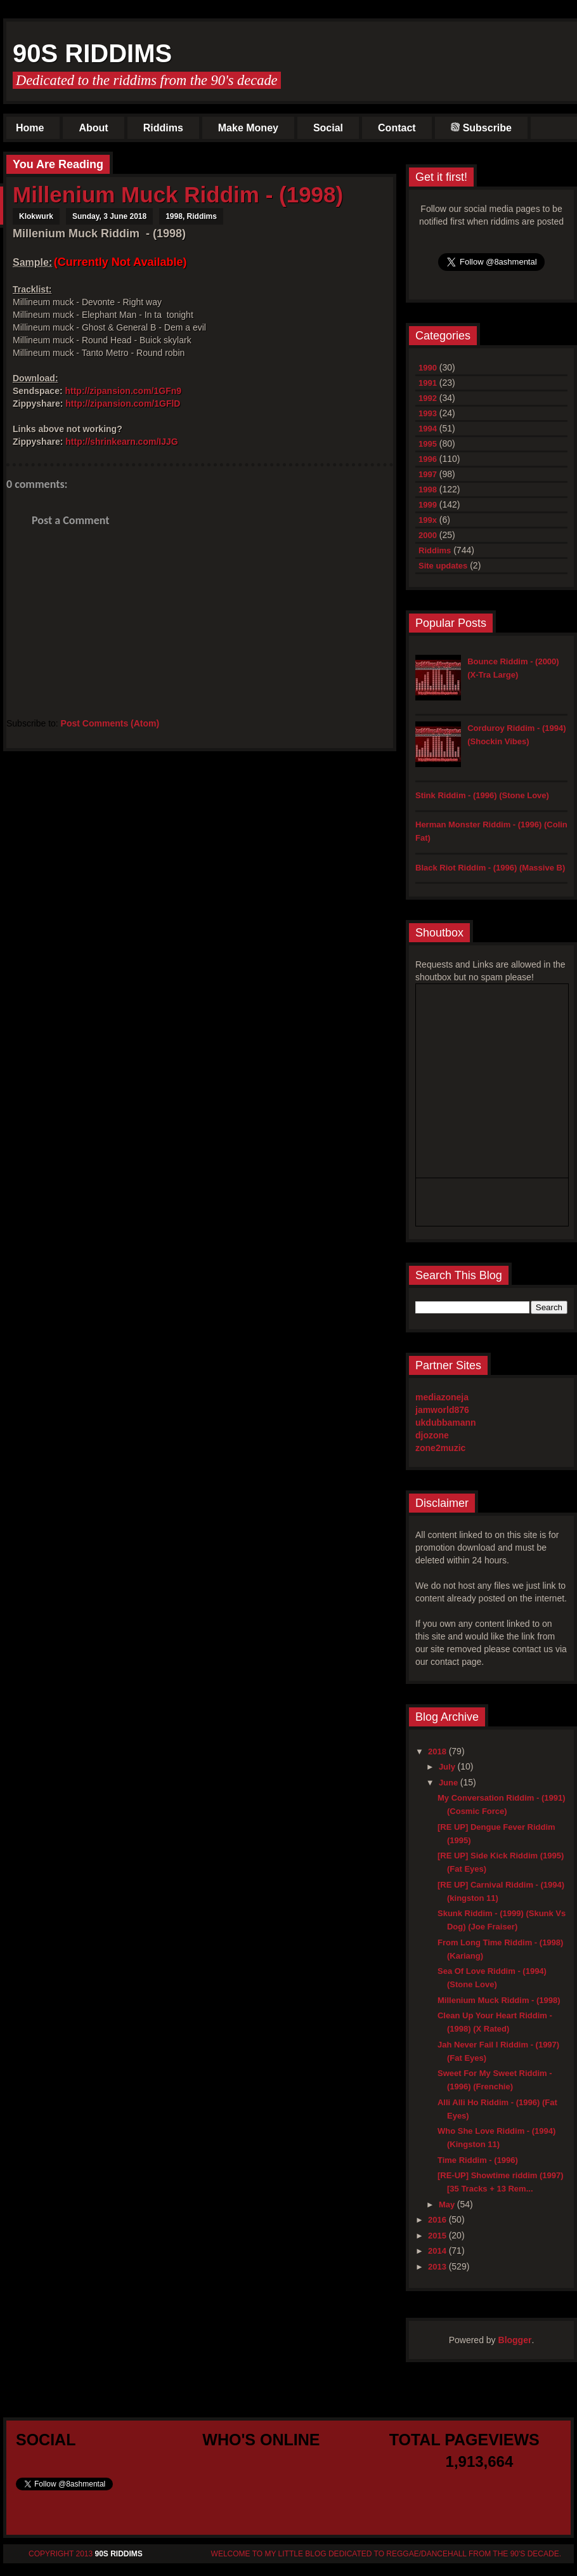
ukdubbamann (445, 1422)
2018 (438, 1751)
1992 (427, 398)
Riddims (163, 127)
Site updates (442, 565)
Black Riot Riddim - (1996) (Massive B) (490, 867)
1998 (174, 216)
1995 (427, 444)
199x (427, 520)
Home (30, 127)
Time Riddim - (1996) (478, 2160)
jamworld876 (442, 1410)
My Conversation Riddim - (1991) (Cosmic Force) (502, 1804)
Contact (397, 127)
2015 (438, 2235)
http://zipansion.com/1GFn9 (123, 391)
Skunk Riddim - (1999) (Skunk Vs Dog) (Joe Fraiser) (502, 1920)
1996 (427, 459)
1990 (427, 367)
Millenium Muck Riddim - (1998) (178, 194)
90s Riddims (92, 53)
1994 (427, 428)
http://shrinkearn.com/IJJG (121, 442)
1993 (427, 413)
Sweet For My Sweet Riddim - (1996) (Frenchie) (495, 2079)
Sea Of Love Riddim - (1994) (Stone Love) (492, 1977)
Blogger (515, 2340)
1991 (427, 383)
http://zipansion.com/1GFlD (122, 403)
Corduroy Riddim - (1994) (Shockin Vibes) (516, 734)
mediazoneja (442, 1397)
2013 (438, 2266)
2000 (427, 535)
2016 (438, 2219)
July (448, 1766)
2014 (438, 2251)
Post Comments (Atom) (110, 723)
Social (328, 127)
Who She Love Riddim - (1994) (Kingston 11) (496, 2137)
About (93, 127)
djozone (432, 1435)
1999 (427, 504)
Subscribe (481, 127)
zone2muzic (440, 1448)
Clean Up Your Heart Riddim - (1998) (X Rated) (495, 2022)
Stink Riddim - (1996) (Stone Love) (482, 795)
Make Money (248, 127)
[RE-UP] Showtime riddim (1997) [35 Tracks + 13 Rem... (501, 2182)
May (448, 2204)
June (449, 1782)
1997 (427, 474)
